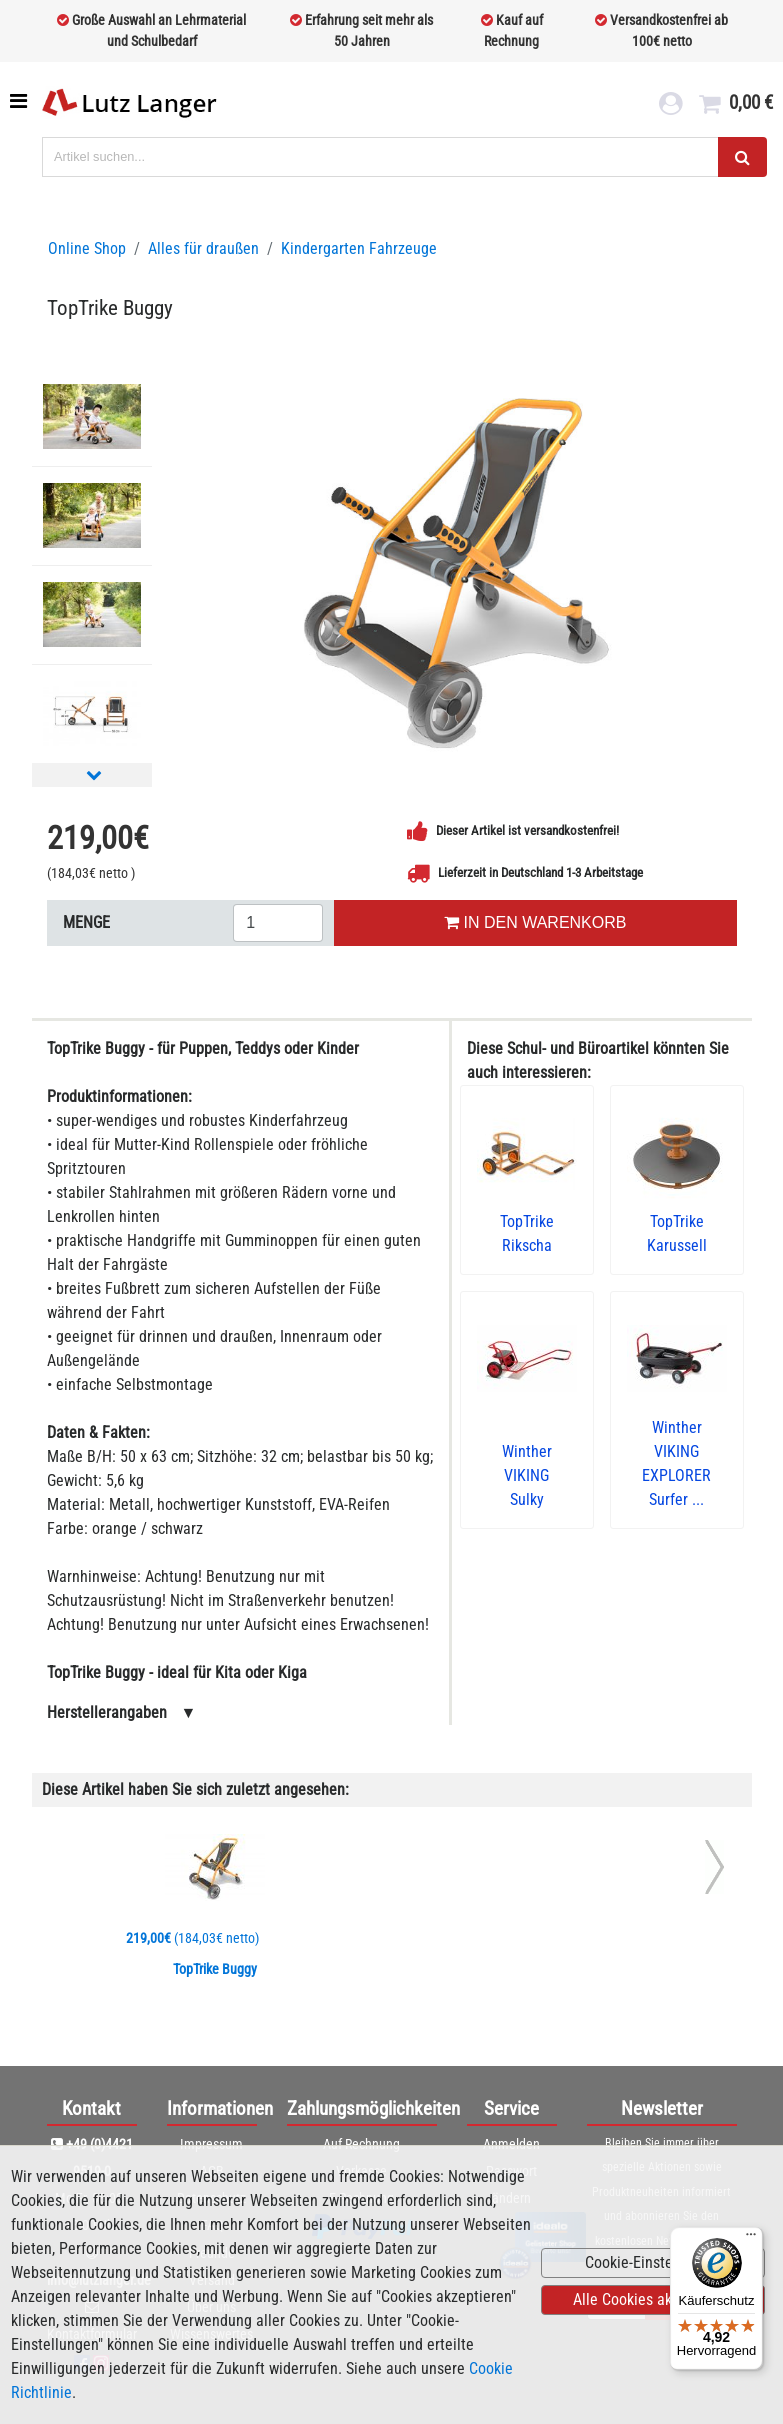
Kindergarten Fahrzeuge (359, 248)
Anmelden (511, 2144)
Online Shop (87, 248)
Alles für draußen (203, 248)
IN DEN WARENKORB (535, 922)
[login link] (670, 106)
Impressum (211, 2144)
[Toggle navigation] (20, 101)
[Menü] (751, 2239)
